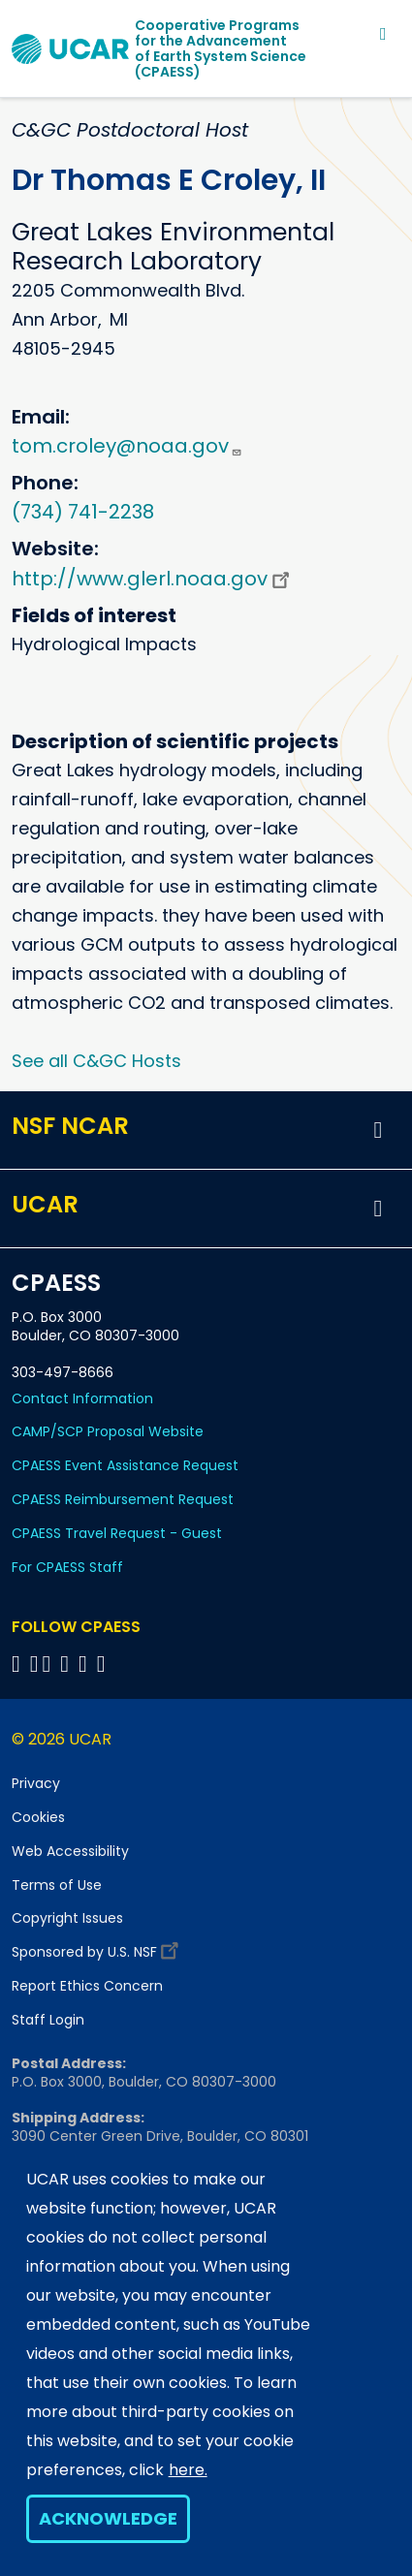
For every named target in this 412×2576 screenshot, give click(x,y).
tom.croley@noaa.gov (127, 445)
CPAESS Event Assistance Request (125, 1465)
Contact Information (82, 1398)
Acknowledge (108, 2518)
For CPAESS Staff (67, 1567)
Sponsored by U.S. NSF (98, 1947)
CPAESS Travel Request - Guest (117, 1533)
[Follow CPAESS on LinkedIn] (67, 1664)
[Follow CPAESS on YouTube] (104, 1664)
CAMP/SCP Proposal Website (108, 1431)
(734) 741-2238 (83, 511)
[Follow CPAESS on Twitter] (50, 1664)
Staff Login (48, 2019)
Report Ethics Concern (87, 1985)
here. (188, 2470)
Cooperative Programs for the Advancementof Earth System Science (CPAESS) (220, 48)
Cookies (38, 1817)
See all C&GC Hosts (96, 1061)
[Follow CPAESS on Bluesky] (34, 1664)
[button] (378, 1130)
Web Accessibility (70, 1851)
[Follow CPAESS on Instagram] (86, 1664)
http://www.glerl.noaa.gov (153, 578)
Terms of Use (57, 1885)
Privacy (36, 1783)
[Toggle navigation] (383, 33)
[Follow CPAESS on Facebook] (19, 1664)
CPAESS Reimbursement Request (123, 1499)
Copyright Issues (67, 1918)
